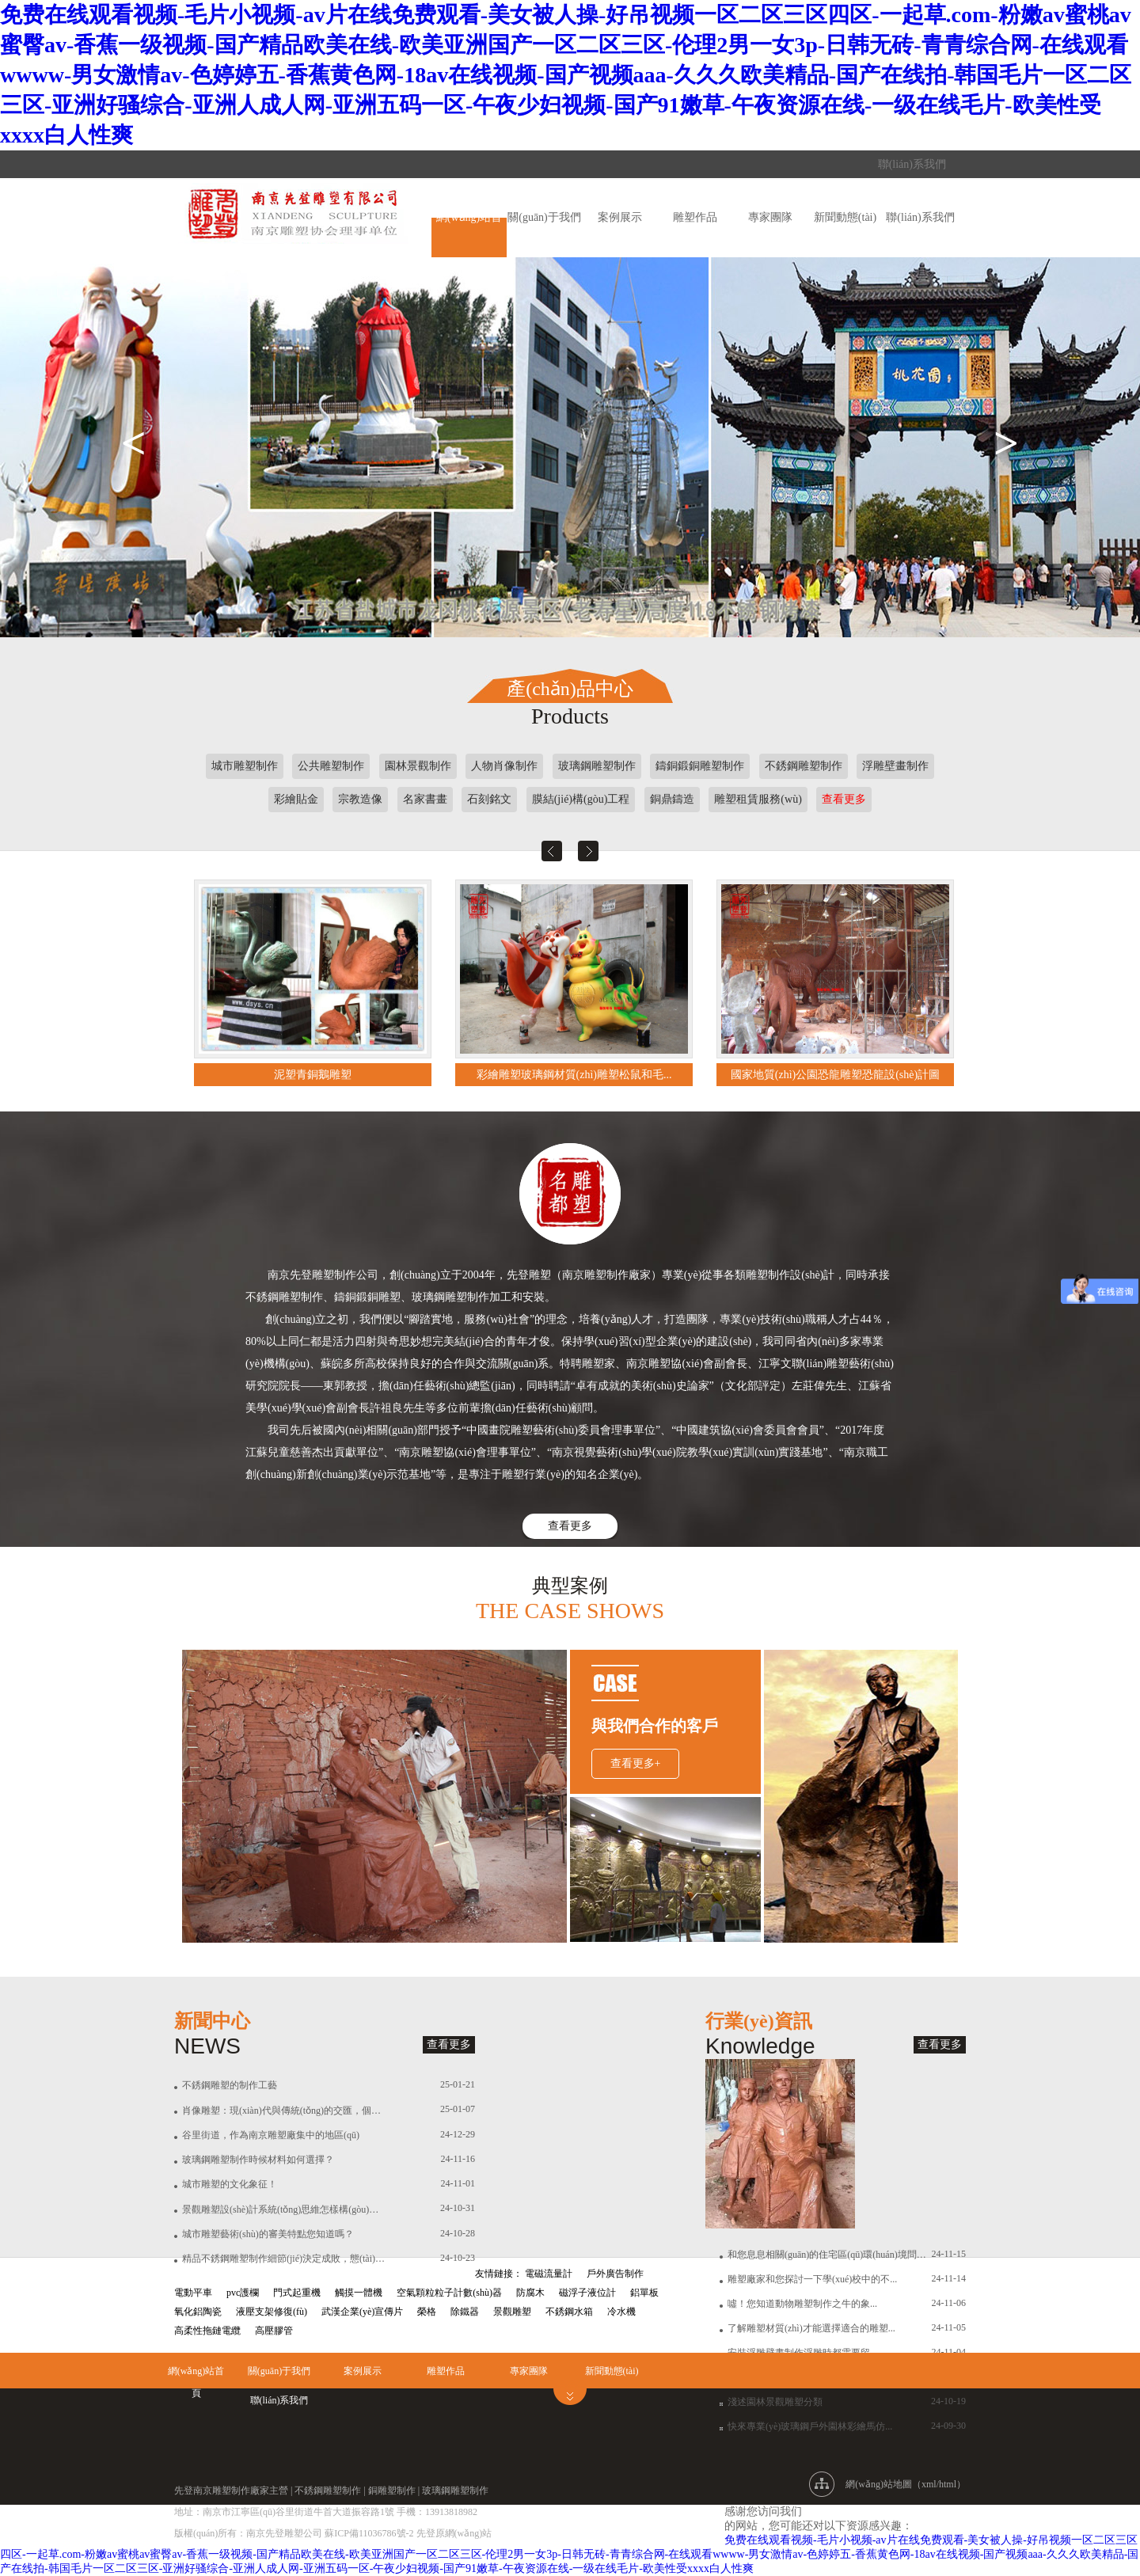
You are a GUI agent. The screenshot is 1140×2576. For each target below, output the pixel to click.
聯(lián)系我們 (912, 164)
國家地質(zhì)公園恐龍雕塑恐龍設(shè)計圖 (835, 1075)
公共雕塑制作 (331, 766)
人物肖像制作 (504, 766)
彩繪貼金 (296, 799)
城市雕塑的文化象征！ (229, 2184)
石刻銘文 (489, 799)
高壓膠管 (274, 2330)
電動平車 (193, 2292)
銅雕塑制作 (392, 2490)
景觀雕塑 (512, 2311)
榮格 (426, 2311)
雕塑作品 (695, 217)
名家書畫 (425, 799)
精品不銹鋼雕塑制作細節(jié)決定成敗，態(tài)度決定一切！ (284, 2258)
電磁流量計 (548, 2273)
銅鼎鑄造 (672, 799)
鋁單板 (644, 2292)
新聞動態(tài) (845, 217)
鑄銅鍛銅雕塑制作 (700, 766)
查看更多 (844, 799)
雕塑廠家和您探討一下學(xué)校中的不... (812, 2279)
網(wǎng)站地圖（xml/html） (906, 2484)
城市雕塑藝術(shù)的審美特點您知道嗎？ (268, 2234)
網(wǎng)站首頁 (196, 2373)
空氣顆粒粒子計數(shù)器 (449, 2292)
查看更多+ (635, 1763)
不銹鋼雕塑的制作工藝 (229, 2085)
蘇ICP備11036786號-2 (370, 2533)
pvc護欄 (242, 2292)
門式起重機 (297, 2292)
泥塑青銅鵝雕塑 (313, 1075)
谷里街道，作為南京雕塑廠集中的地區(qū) (270, 2135)
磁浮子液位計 (587, 2292)
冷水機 (621, 2311)
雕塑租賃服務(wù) (757, 799)
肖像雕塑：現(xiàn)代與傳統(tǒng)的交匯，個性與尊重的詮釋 (284, 2110)
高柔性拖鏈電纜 (207, 2330)
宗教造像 (360, 799)
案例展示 (620, 217)
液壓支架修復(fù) (271, 2311)
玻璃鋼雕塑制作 (597, 766)
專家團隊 (770, 217)
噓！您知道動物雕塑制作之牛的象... (802, 2303)
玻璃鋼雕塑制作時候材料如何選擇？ (258, 2159)
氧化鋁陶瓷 (198, 2311)
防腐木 (530, 2292)
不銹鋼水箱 (569, 2311)
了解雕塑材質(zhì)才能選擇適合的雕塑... (811, 2328)
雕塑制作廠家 (240, 2490)
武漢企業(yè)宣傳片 (362, 2311)
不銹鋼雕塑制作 (803, 766)
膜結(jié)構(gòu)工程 (581, 799)
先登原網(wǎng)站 (454, 2533)
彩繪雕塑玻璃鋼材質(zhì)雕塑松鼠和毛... (574, 1075)
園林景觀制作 (418, 766)
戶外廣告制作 (615, 2273)
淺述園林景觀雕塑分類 (775, 2401)
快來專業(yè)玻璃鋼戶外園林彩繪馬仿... (810, 2426)
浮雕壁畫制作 (895, 766)
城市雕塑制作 (244, 766)
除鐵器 (464, 2311)
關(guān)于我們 (544, 217)
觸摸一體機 (358, 2292)
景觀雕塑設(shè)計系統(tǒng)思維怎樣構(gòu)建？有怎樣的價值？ (284, 2209)
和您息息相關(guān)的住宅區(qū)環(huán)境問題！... (829, 2254)
